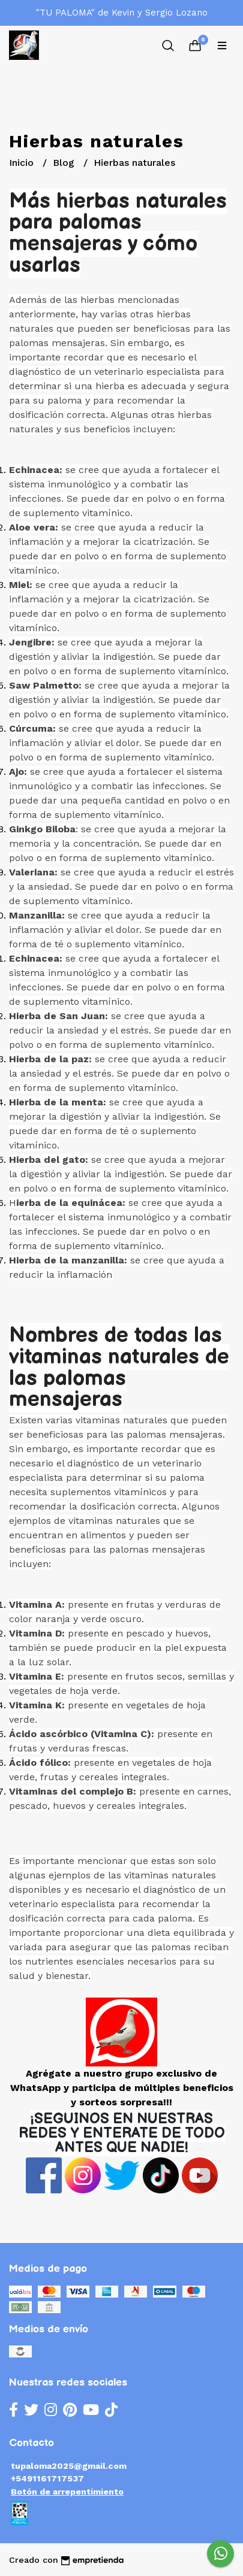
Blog (65, 162)
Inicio (23, 162)
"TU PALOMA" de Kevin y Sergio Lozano (122, 12)
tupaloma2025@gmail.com (69, 2466)
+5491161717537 (47, 2478)
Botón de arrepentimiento (67, 2491)
